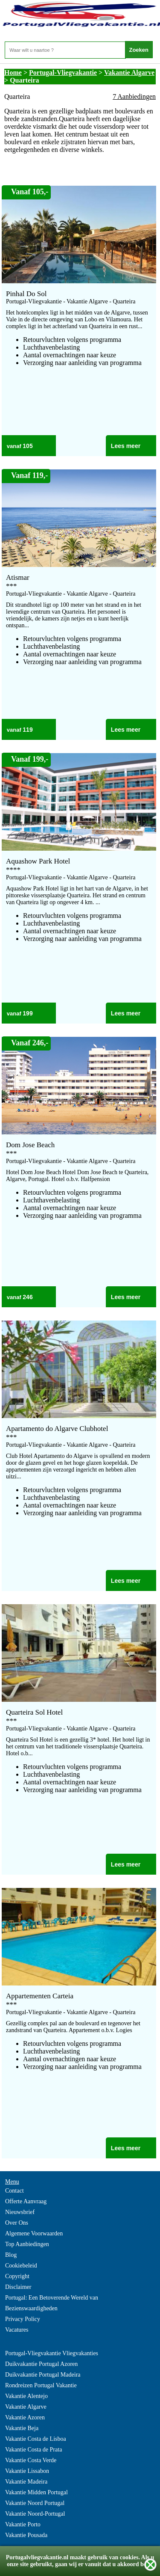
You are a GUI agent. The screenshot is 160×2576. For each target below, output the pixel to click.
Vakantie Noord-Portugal (35, 2514)
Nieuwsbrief (20, 2212)
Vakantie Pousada (26, 2535)
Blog (11, 2255)
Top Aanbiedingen (27, 2244)
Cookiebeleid (21, 2265)
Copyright (17, 2276)
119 (27, 729)
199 (27, 1013)
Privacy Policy (22, 2319)
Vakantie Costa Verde (30, 2460)
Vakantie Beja (21, 2428)
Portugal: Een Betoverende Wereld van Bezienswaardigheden (51, 2303)
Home (13, 72)
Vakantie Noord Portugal (34, 2503)
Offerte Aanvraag (26, 2201)
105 (27, 445)
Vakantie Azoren (25, 2417)
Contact (14, 2190)
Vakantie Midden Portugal (36, 2492)
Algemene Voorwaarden (34, 2233)
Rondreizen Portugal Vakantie (41, 2385)
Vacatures (16, 2330)
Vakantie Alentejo (26, 2396)
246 (27, 1297)
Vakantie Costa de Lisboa (35, 2439)
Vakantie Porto (23, 2524)
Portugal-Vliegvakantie (63, 72)
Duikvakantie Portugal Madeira (43, 2374)
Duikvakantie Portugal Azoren (41, 2364)
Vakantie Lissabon (27, 2471)
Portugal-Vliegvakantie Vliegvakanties (51, 2353)
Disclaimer (18, 2287)
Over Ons (16, 2223)
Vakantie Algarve (129, 72)
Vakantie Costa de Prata (33, 2449)
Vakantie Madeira (26, 2481)
